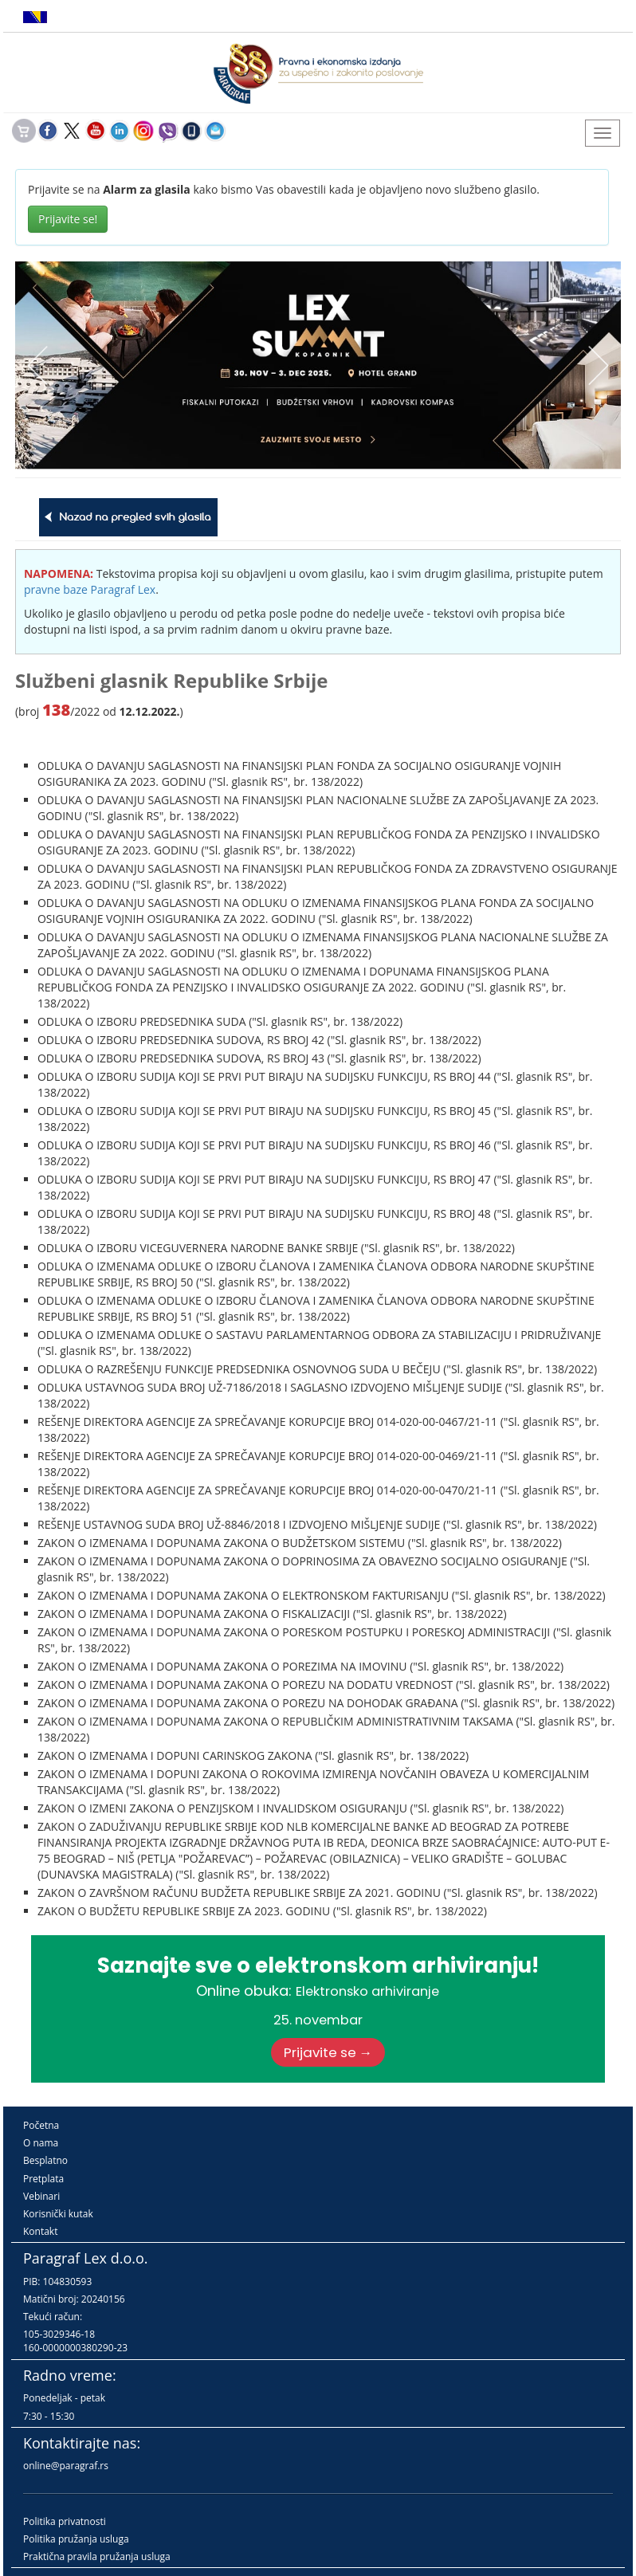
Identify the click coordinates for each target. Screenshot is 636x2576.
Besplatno (45, 2160)
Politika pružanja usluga (76, 2539)
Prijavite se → (328, 2052)
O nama (40, 2143)
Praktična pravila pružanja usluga (97, 2556)
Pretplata (43, 2178)
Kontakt (40, 2231)
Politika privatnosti (64, 2521)
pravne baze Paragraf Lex (89, 589)
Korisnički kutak (58, 2214)
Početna (41, 2125)
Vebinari (41, 2196)
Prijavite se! (67, 218)
